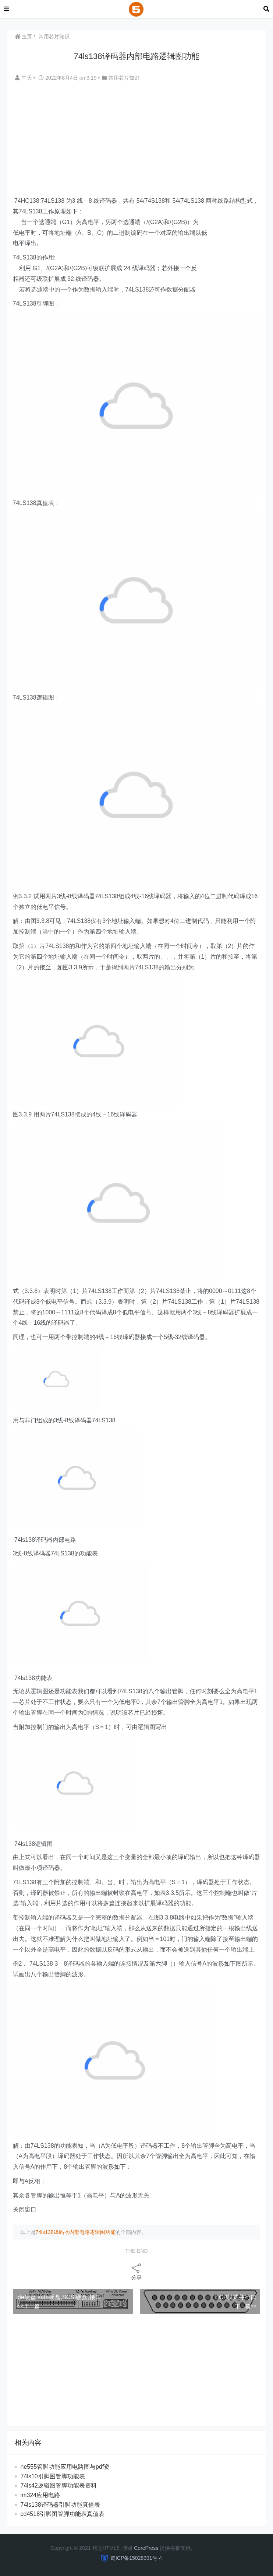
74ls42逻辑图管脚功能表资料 (59, 2485)
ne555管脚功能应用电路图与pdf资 (65, 2467)
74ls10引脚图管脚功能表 (53, 2476)
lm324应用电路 (40, 2495)
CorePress (146, 2548)
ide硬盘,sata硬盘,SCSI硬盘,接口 (59, 2297)
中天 (24, 78)
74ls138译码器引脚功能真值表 (60, 2505)
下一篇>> (245, 2306)
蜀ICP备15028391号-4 (136, 2558)
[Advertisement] (143, 141)
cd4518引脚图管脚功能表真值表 (63, 2514)
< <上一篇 (28, 2306)
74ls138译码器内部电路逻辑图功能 (76, 2232)
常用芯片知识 (54, 36)
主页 (23, 36)
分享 (136, 2271)
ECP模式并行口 (236, 2297)
